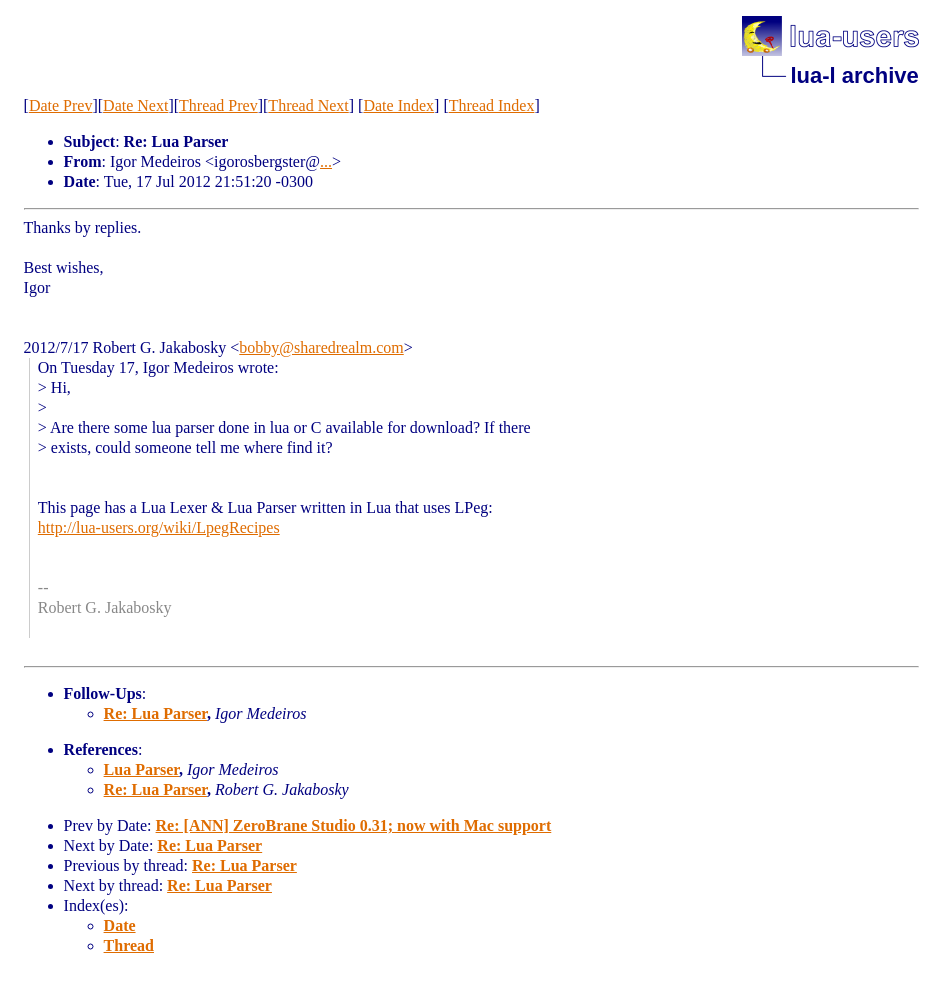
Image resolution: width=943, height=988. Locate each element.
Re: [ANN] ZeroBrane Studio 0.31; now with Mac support (354, 825)
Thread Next (308, 105)
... (326, 161)
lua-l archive (854, 75)
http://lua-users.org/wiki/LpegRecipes (159, 527)
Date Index (398, 105)
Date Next (135, 105)
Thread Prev (218, 105)
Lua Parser (141, 769)
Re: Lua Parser (155, 713)
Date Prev (61, 105)
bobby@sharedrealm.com (321, 347)
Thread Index (492, 105)
